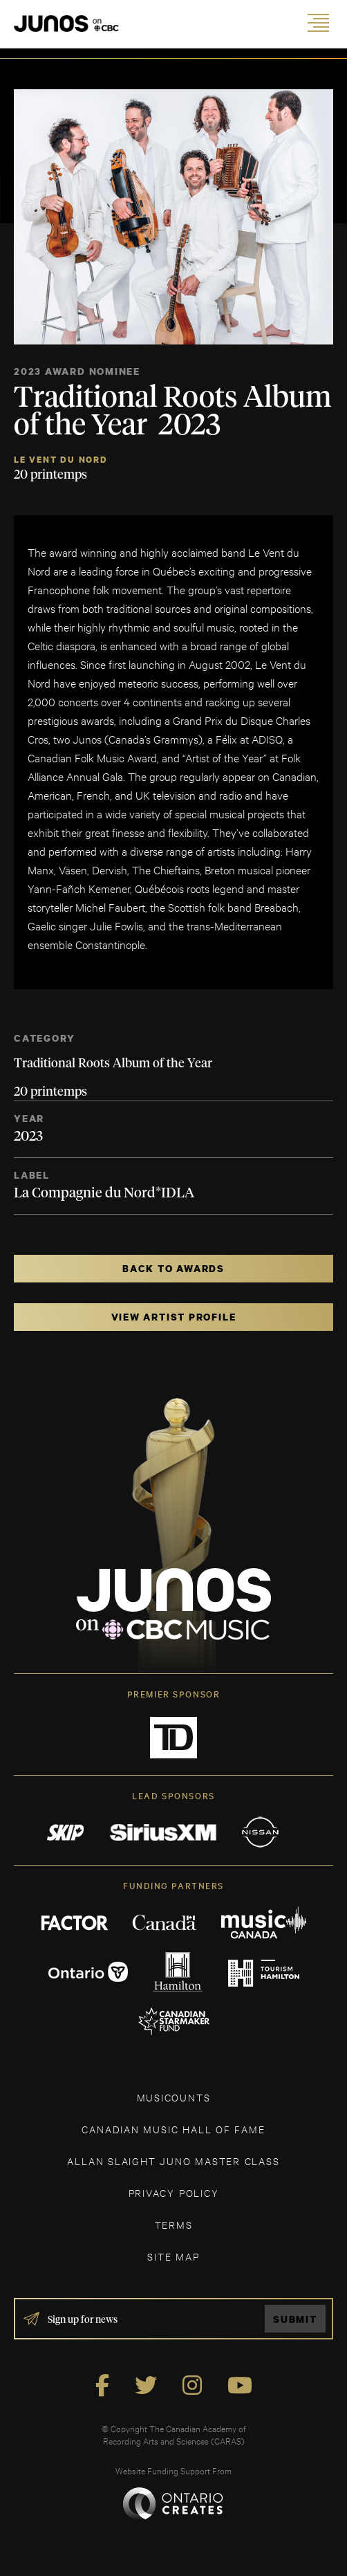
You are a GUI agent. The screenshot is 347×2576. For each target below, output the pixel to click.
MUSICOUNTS (174, 2097)
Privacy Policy (174, 2192)
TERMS (174, 2224)
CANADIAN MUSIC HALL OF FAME (173, 2128)
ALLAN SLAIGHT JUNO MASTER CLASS (173, 2160)
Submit (295, 2319)
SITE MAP (173, 2256)
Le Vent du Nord (61, 460)
